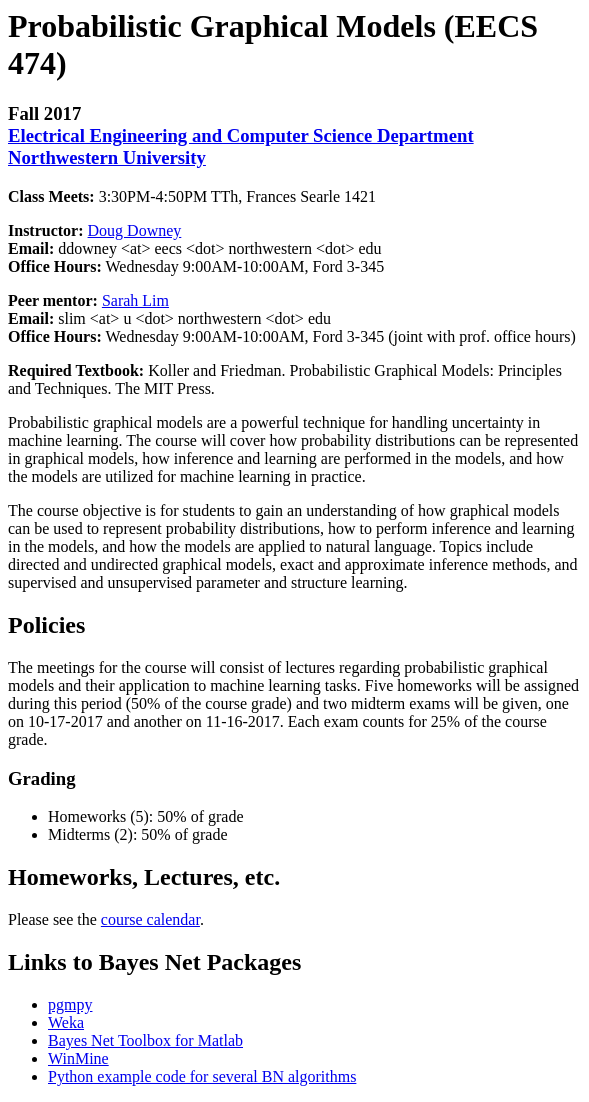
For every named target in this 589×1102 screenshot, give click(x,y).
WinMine (78, 1058)
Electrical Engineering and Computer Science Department (241, 135)
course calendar (150, 919)
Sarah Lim (135, 300)
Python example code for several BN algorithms (202, 1076)
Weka (66, 1022)
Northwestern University (107, 157)
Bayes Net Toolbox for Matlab (145, 1040)
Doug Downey (135, 230)
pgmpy (70, 1004)
